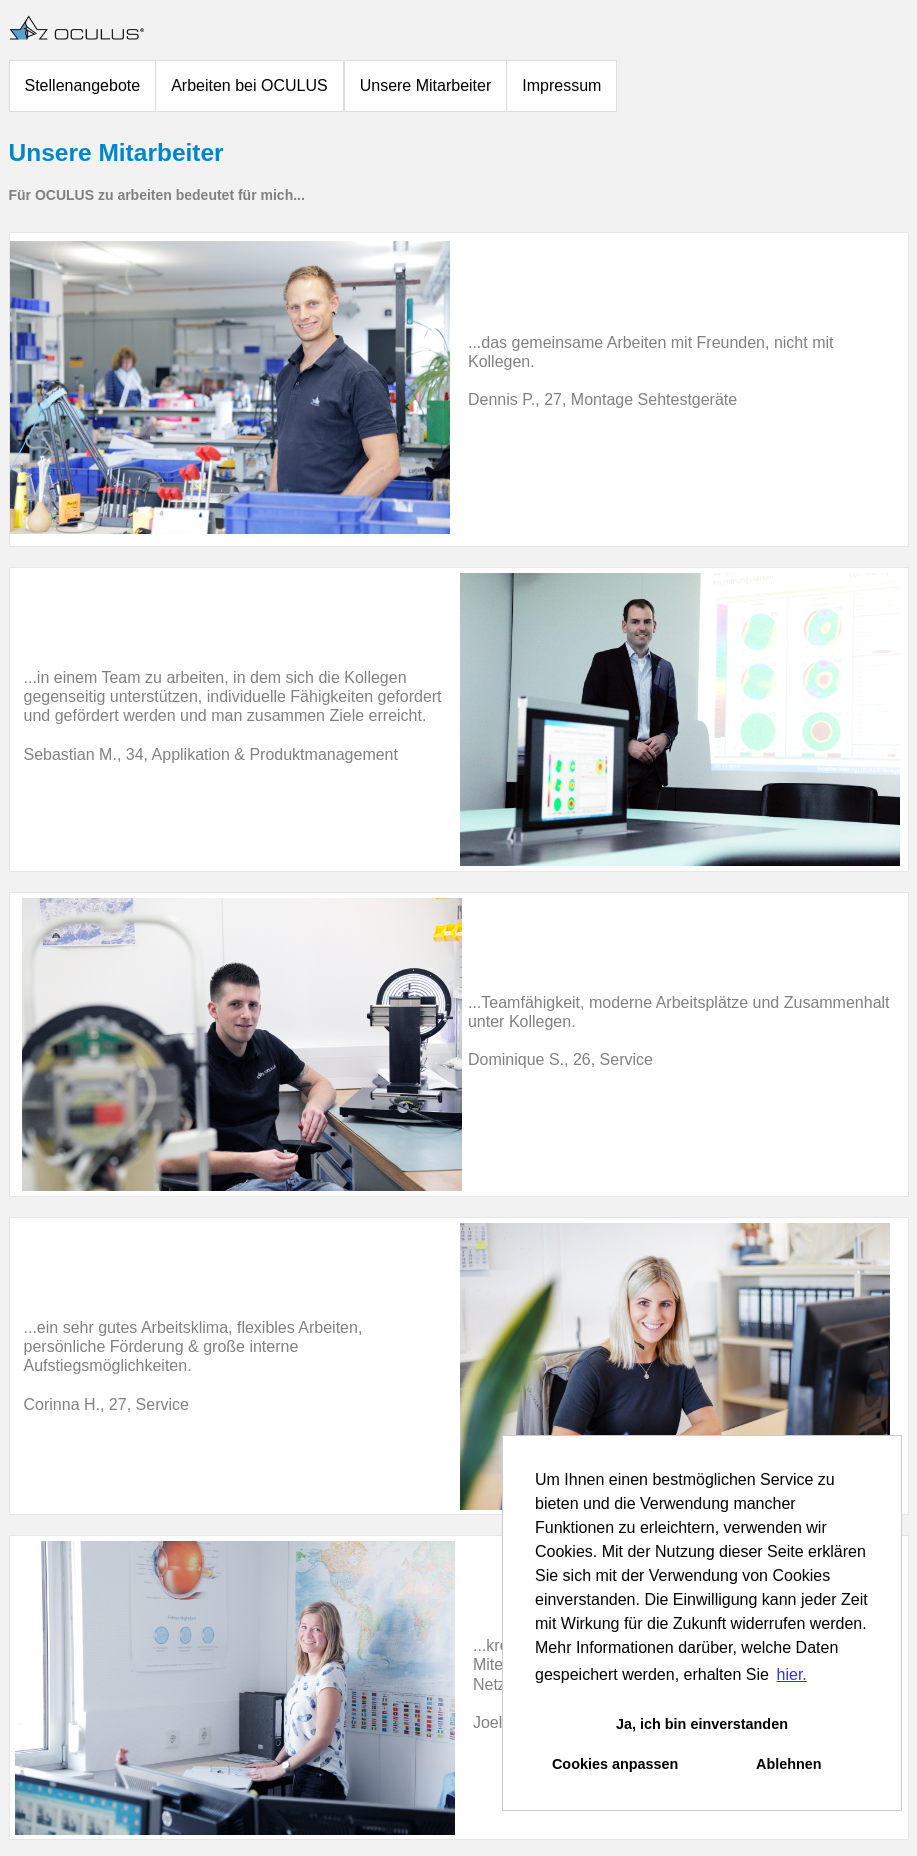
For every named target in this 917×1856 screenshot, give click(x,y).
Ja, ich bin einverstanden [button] (702, 1724)
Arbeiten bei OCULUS (249, 85)
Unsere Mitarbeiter (426, 85)
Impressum (561, 85)
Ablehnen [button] (789, 1764)
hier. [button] (792, 1674)
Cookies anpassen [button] (615, 1764)
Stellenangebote (83, 85)
